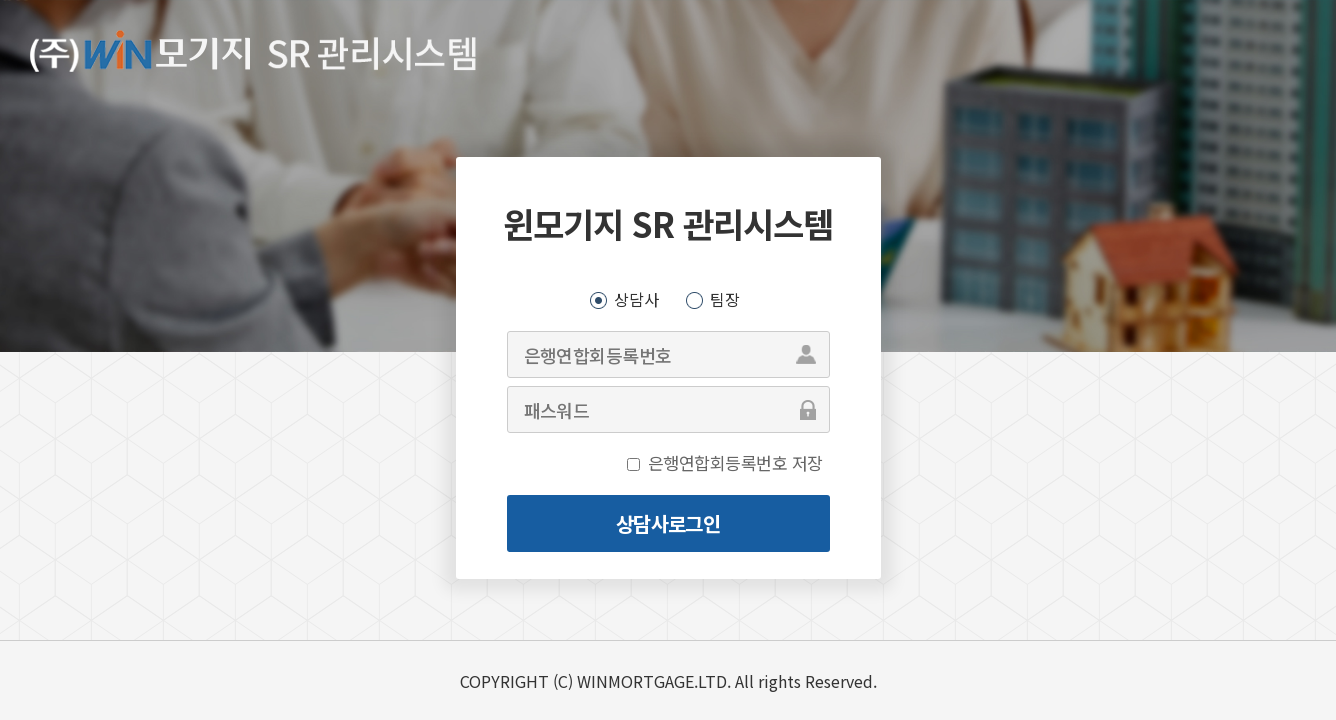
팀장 (725, 299)
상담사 (636, 299)
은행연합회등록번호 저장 (735, 462)
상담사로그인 (668, 523)
